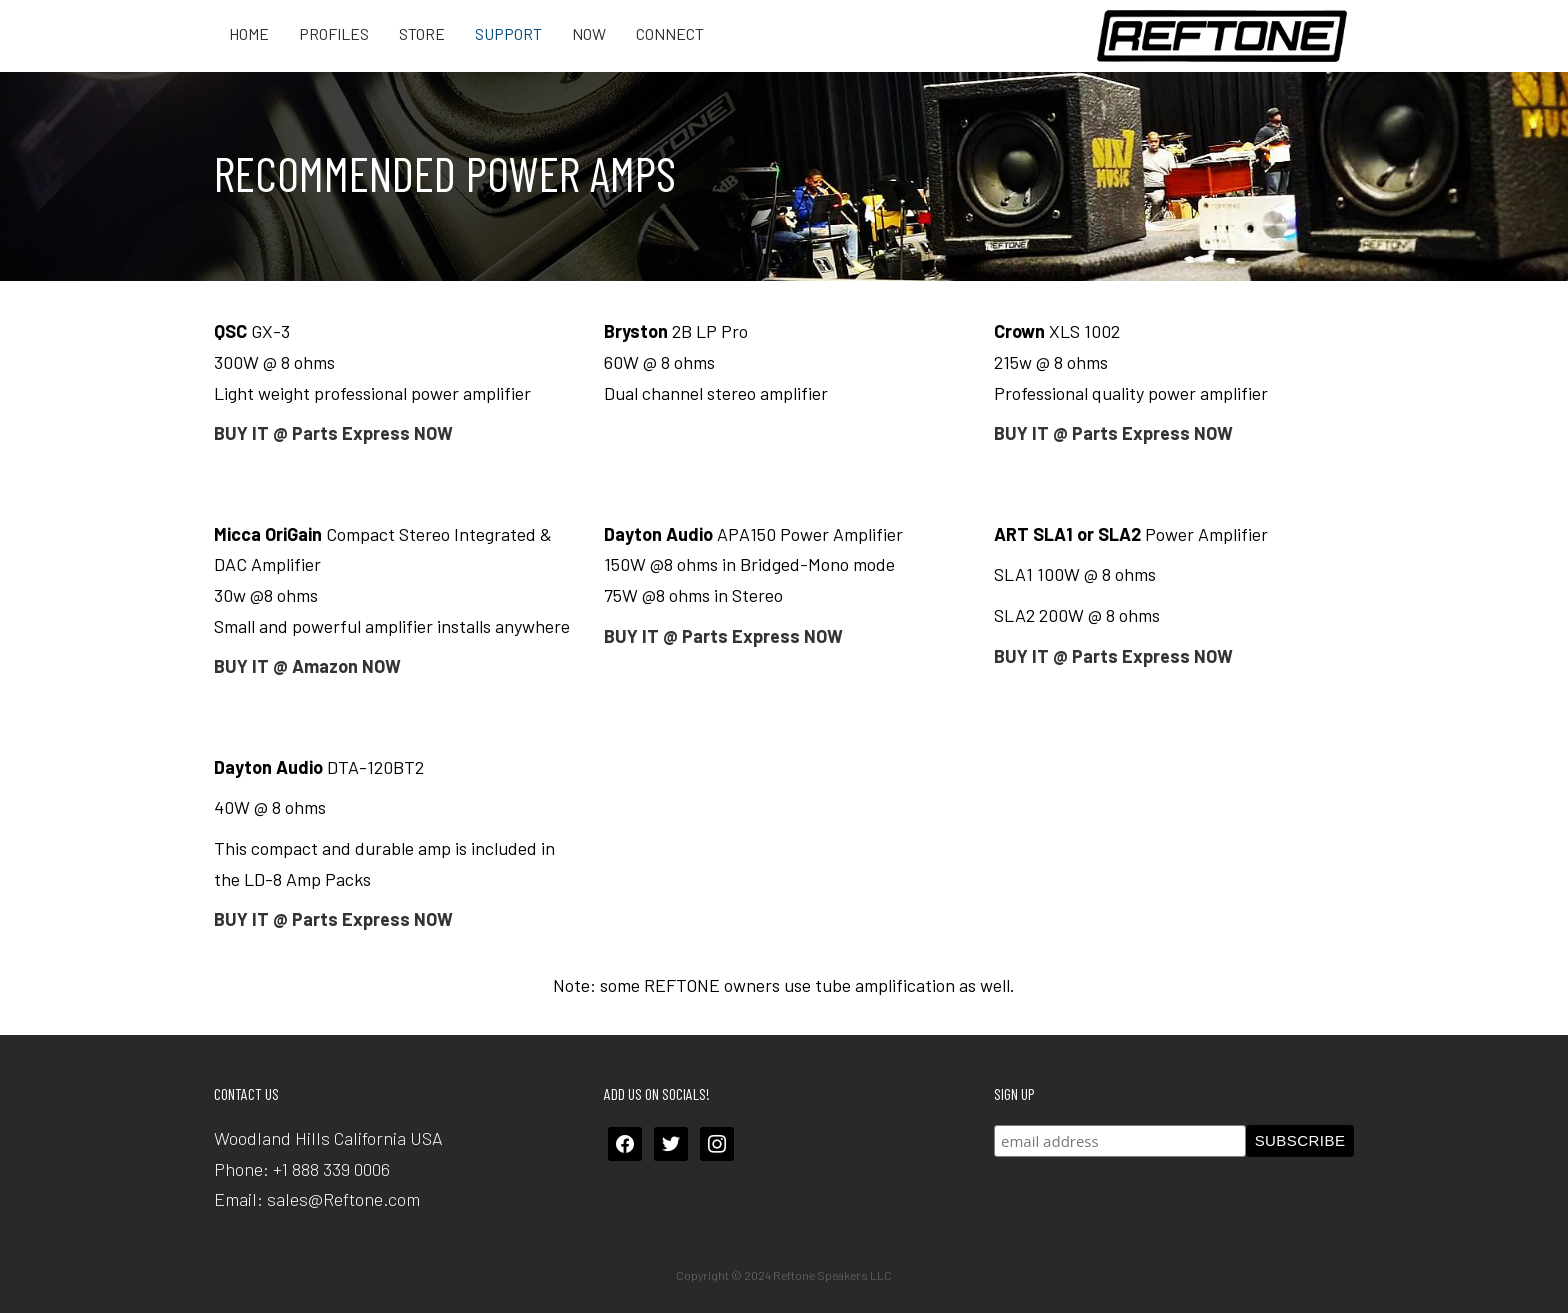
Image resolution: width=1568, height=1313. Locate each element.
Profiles (334, 34)
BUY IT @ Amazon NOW (307, 666)
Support (508, 34)
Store (422, 34)
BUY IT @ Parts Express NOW (333, 433)
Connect (670, 34)
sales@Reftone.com (343, 1199)
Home (249, 34)
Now (589, 34)
